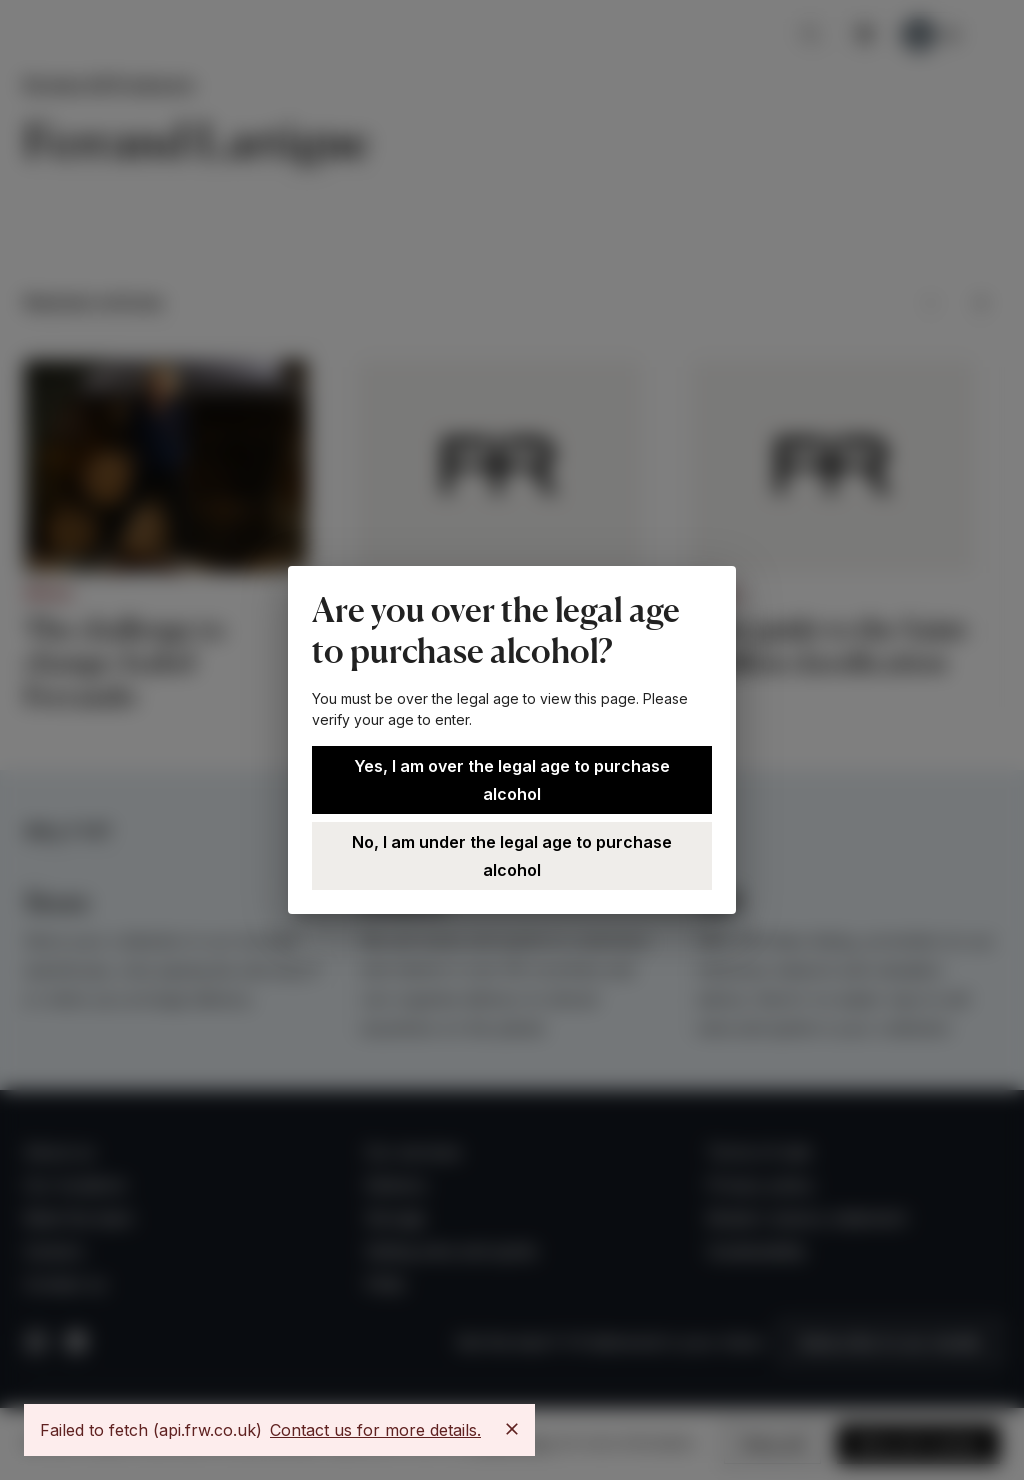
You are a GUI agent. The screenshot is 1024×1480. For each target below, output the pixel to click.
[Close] (512, 1429)
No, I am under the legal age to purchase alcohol (512, 856)
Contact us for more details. (375, 1430)
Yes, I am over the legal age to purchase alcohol (512, 780)
